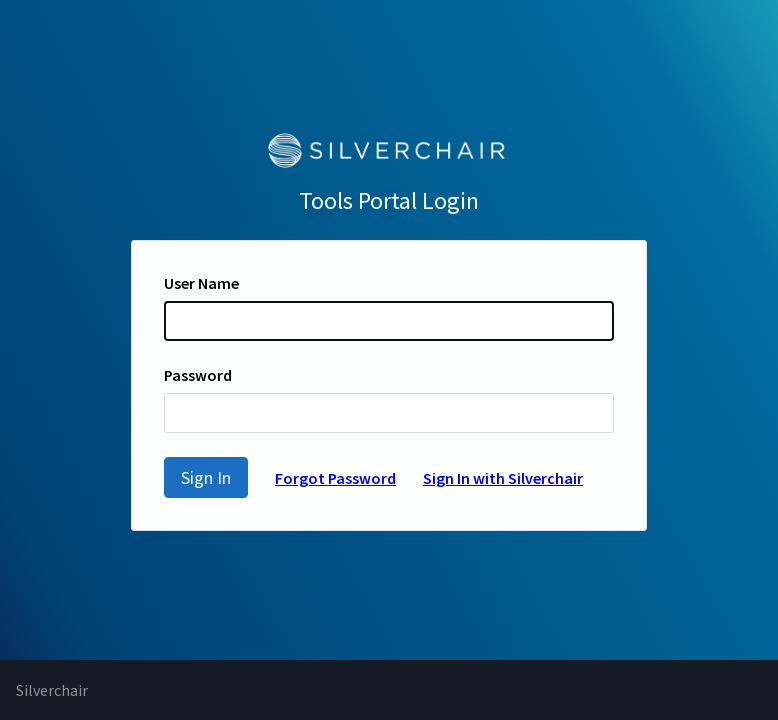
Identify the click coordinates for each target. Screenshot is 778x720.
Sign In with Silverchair (503, 478)
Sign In (206, 477)
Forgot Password (335, 478)
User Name (201, 283)
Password (198, 375)
